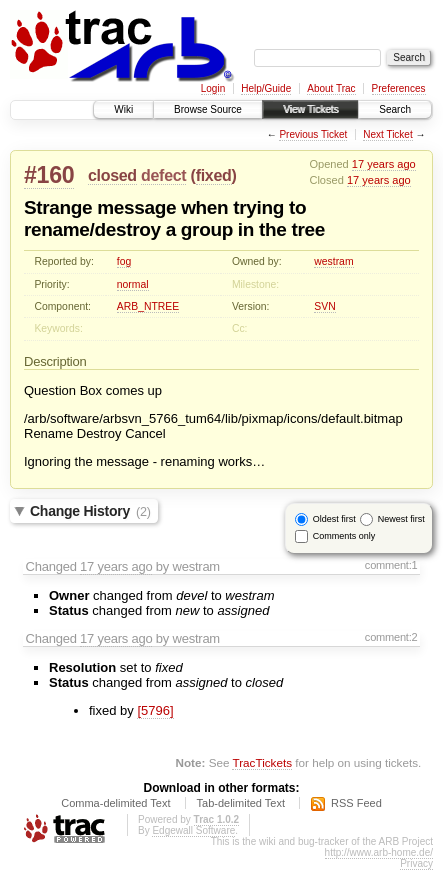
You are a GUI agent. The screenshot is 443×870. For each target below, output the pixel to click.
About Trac (331, 88)
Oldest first (334, 519)
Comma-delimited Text (115, 803)
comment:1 (391, 565)
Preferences (399, 88)
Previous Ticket (313, 134)
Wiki (123, 109)
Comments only (344, 536)
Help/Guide (266, 88)
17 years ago (384, 164)
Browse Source (208, 109)
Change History (90, 511)
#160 (49, 175)
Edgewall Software (193, 830)
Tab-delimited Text (241, 803)
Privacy (416, 863)
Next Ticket (387, 134)
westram (333, 261)
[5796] (155, 710)
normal (133, 284)
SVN (324, 306)
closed (112, 175)
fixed (214, 175)
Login (213, 88)
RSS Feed (356, 803)
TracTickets (262, 762)
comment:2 (391, 637)
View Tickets (310, 109)
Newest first (401, 519)
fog (124, 261)
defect (163, 175)
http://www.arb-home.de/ (379, 852)
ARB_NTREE (148, 306)
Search (395, 109)
